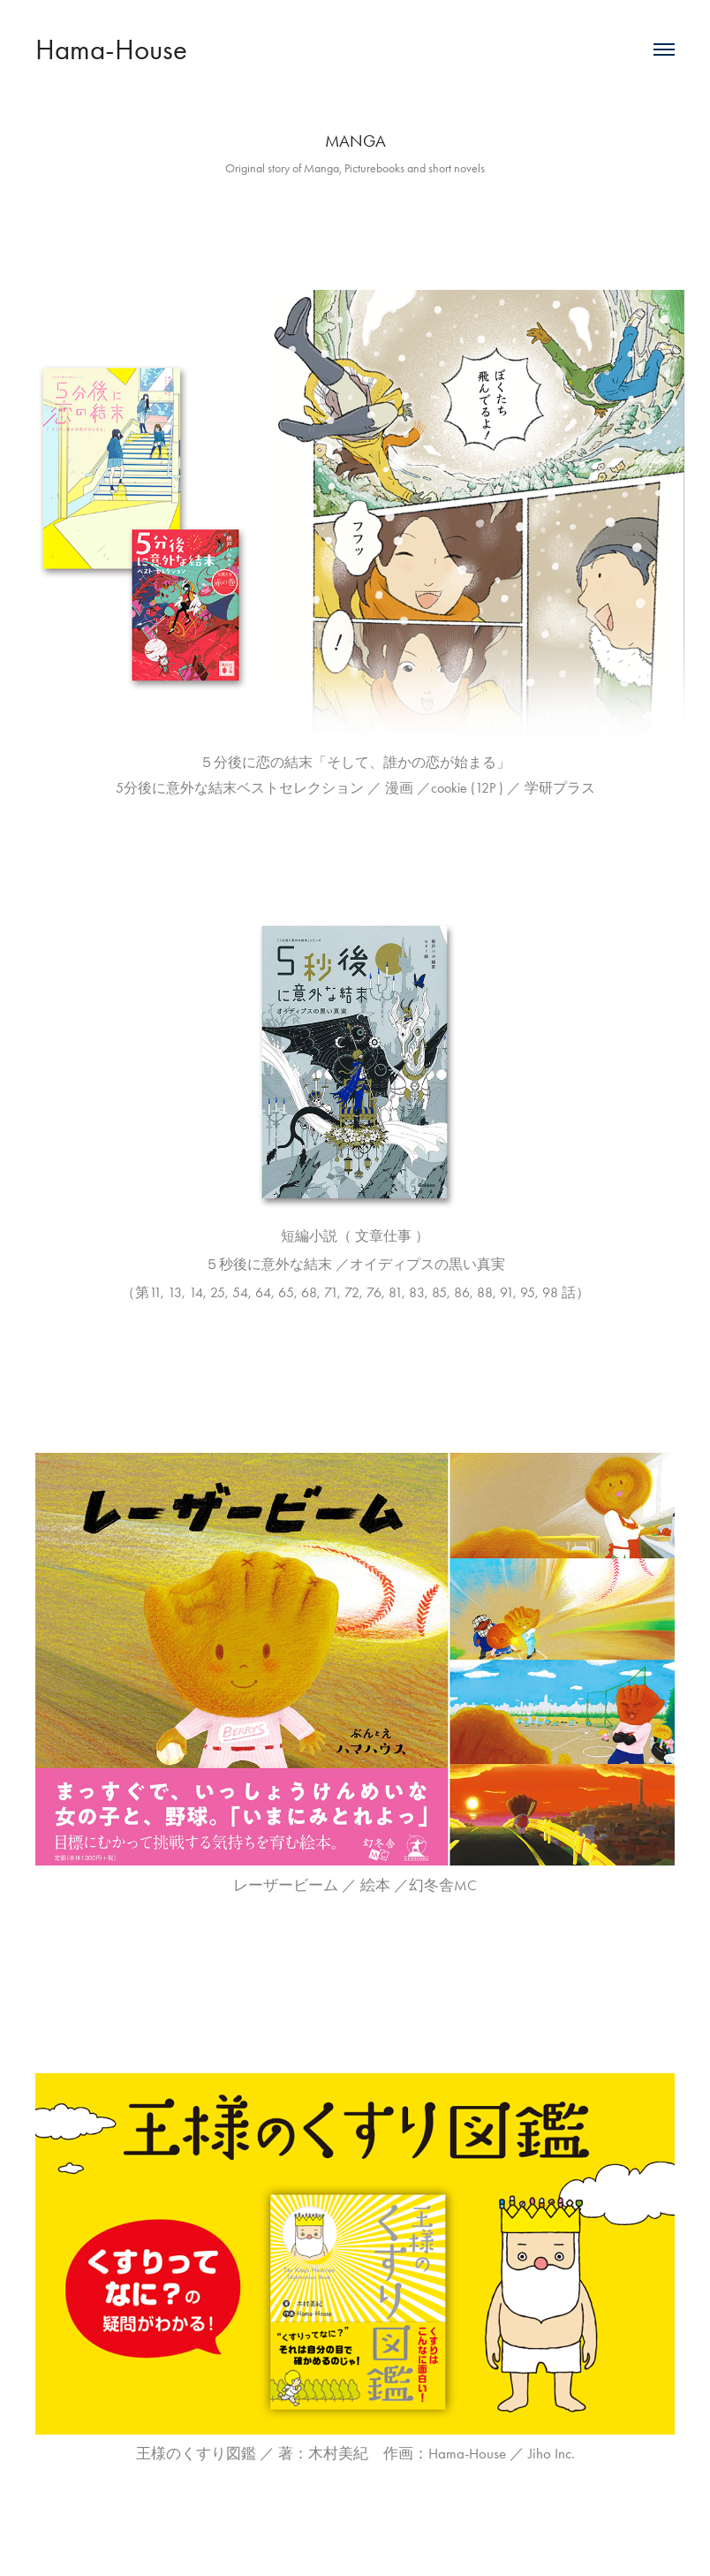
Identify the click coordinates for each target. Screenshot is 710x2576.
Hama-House (111, 49)
